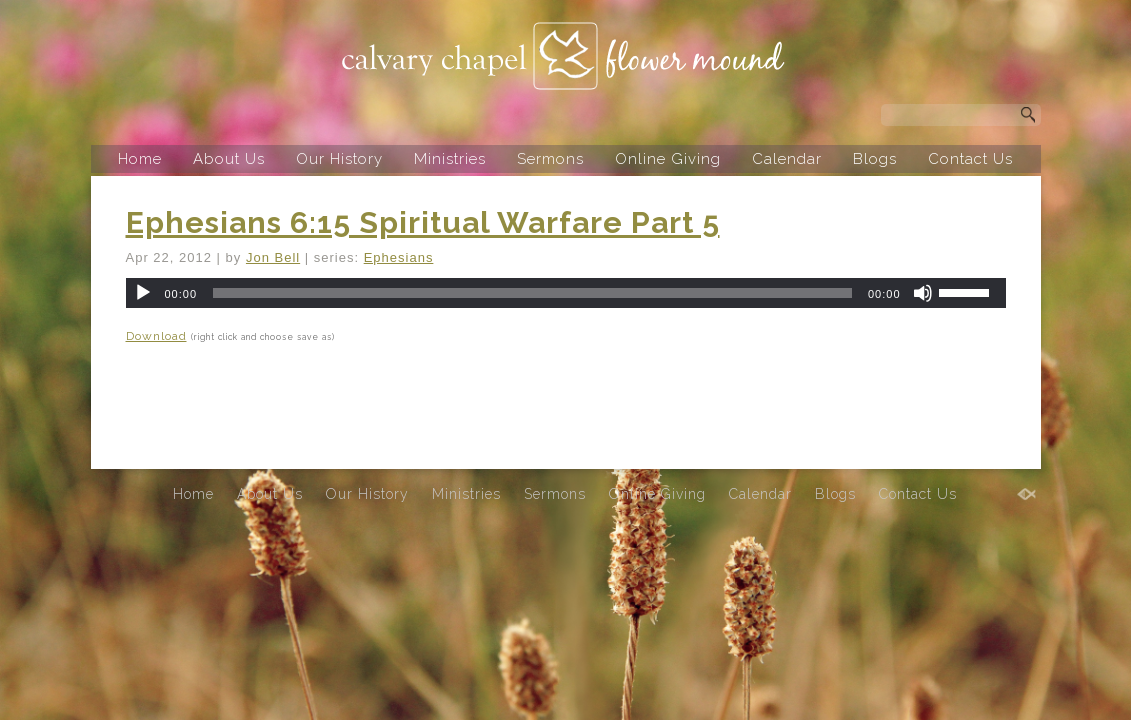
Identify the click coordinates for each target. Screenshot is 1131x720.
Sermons (550, 159)
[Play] (143, 293)
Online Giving (668, 159)
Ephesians (399, 257)
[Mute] (923, 293)
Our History (339, 159)
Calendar (787, 159)
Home (140, 159)
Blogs (875, 159)
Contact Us (970, 159)
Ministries (450, 159)
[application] (566, 293)
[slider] (532, 293)
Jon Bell (273, 257)
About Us (229, 159)
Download (156, 336)
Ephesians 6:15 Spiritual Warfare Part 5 (423, 222)
